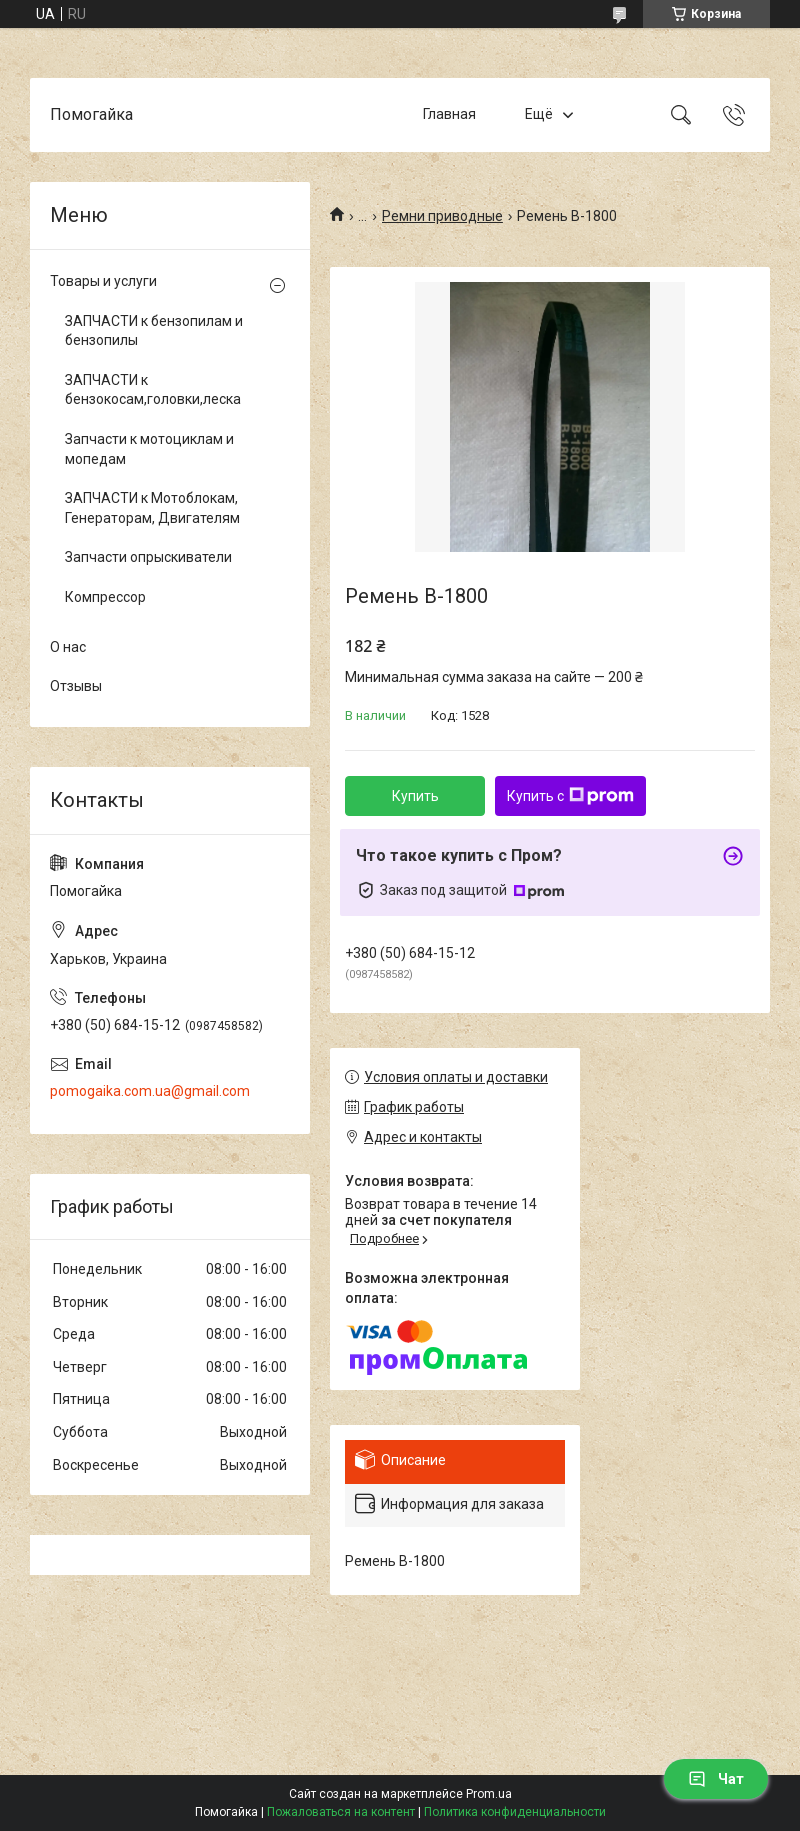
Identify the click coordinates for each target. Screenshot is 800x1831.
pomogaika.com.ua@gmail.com (150, 1091)
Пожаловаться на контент (341, 1812)
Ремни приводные (442, 216)
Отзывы (76, 686)
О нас (68, 647)
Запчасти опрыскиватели (148, 557)
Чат (716, 1779)
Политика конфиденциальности (515, 1812)
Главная (449, 114)
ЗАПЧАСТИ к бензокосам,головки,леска (153, 390)
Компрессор (105, 597)
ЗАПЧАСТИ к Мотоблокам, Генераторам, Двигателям (152, 508)
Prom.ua (489, 1794)
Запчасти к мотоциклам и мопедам (149, 449)
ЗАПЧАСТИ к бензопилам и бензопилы (154, 331)
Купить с (570, 796)
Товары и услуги (103, 281)
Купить (415, 796)
